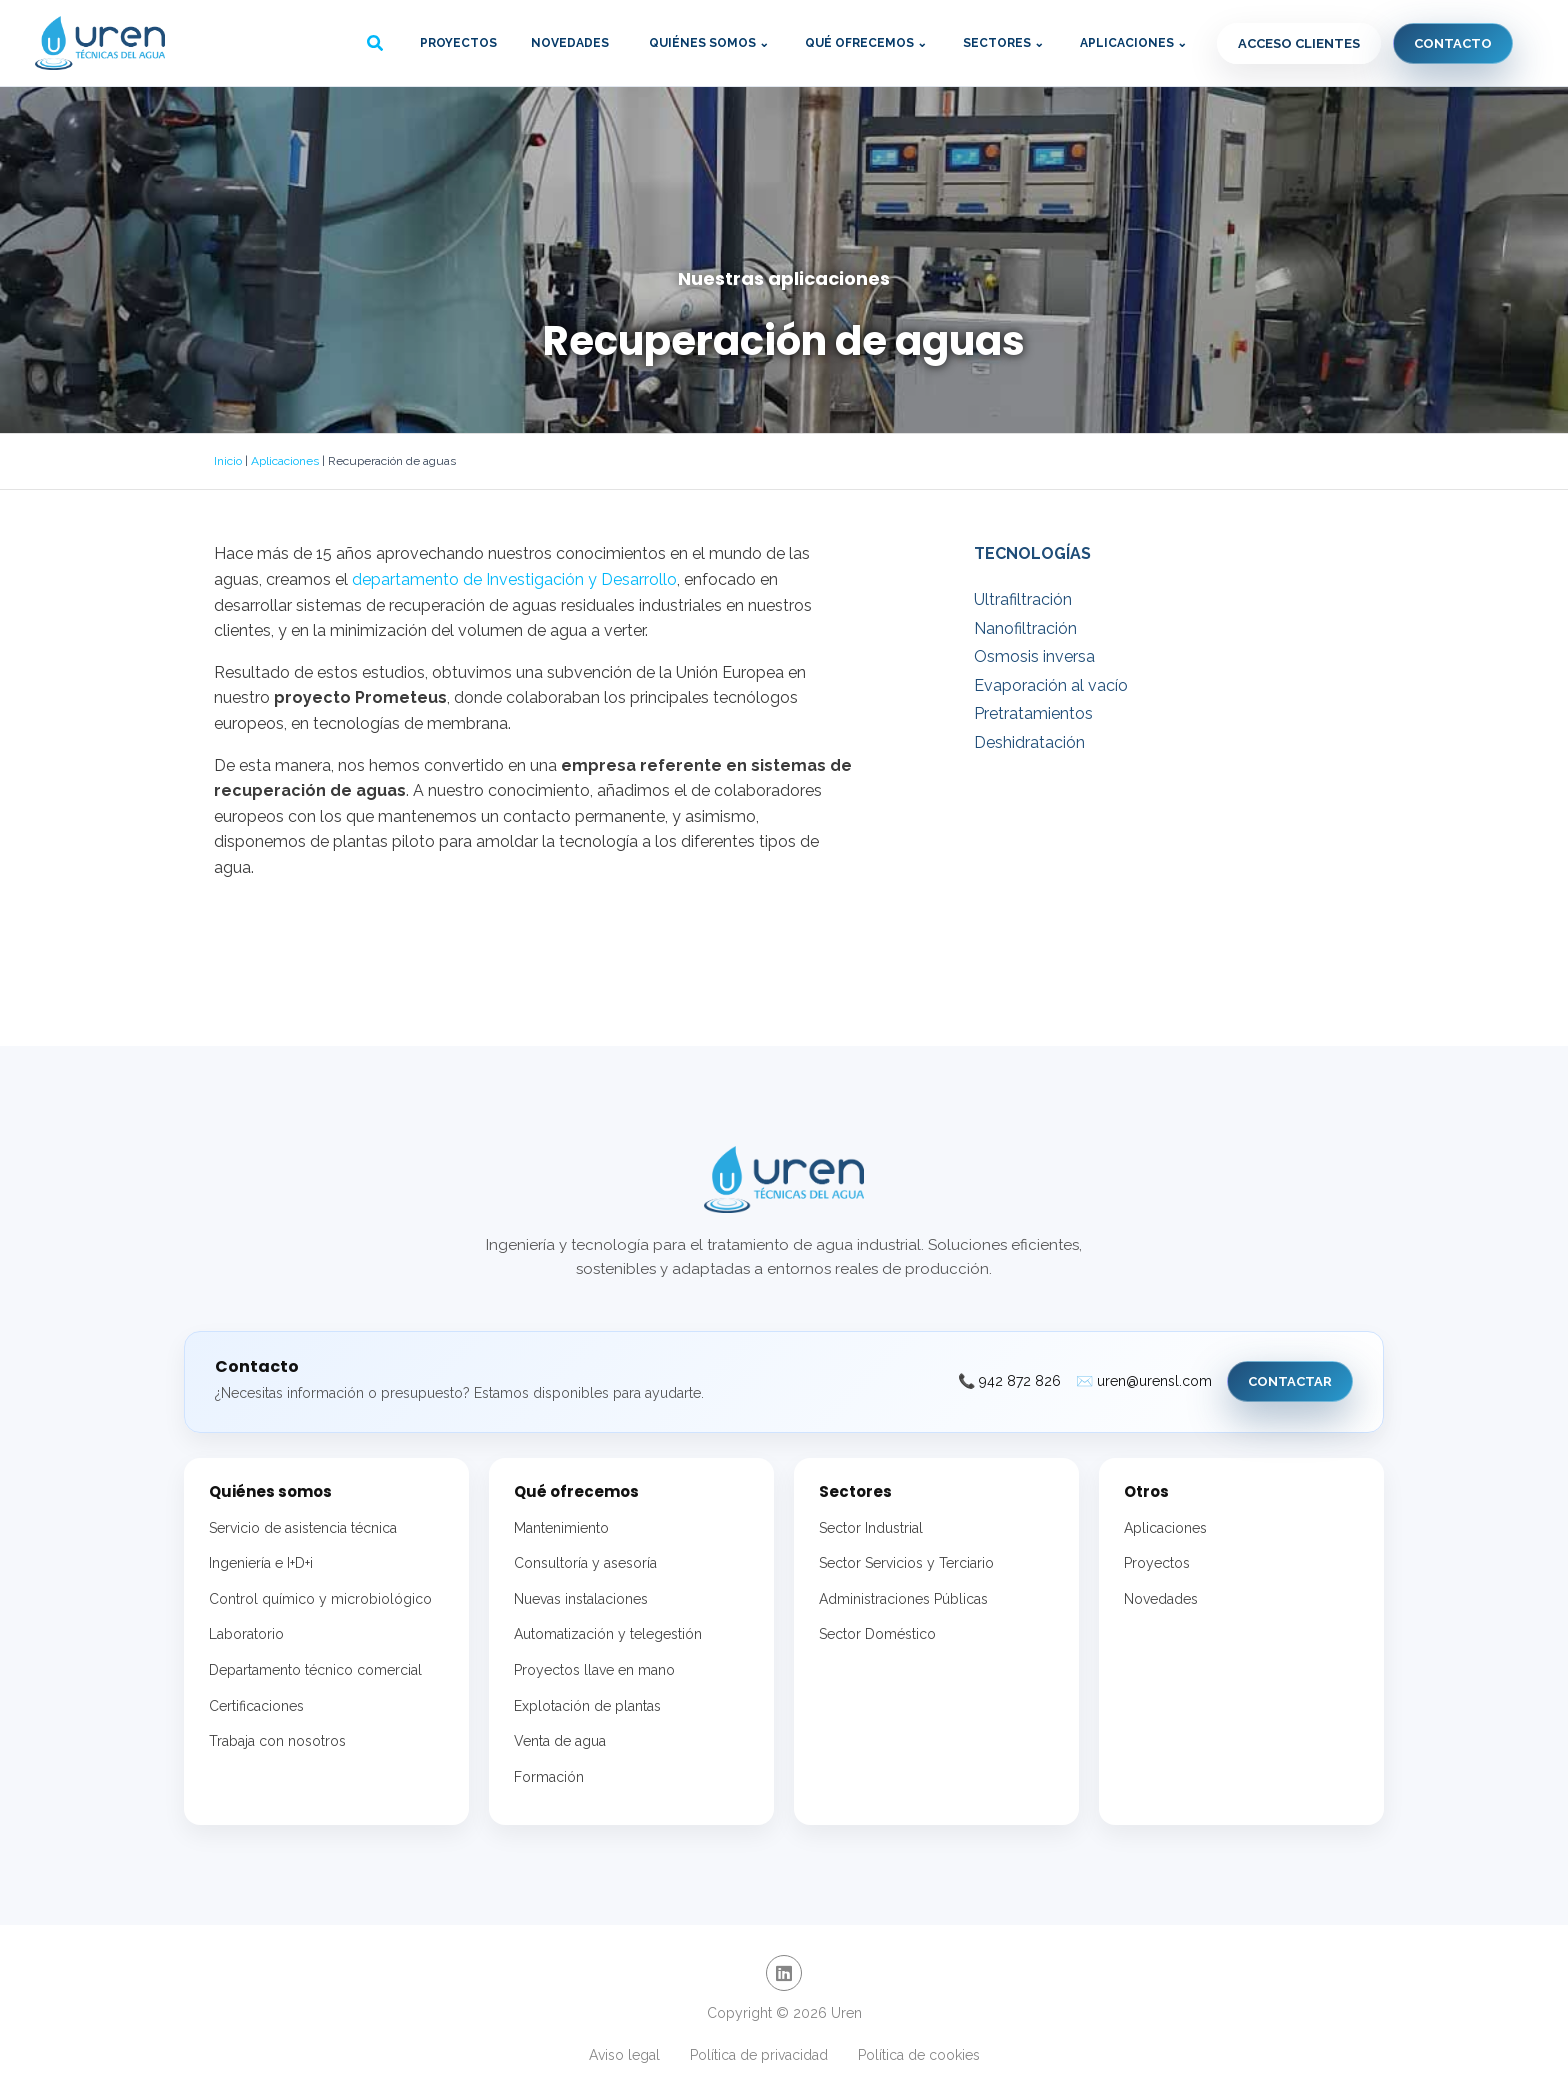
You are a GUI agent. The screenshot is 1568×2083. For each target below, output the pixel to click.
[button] (376, 45)
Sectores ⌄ (1003, 43)
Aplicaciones (285, 461)
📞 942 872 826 (1009, 1381)
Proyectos (458, 43)
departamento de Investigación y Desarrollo (514, 579)
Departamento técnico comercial (315, 1670)
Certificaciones (256, 1706)
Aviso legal (624, 2055)
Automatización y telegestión (608, 1634)
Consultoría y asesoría (585, 1563)
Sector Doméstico (877, 1634)
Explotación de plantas (587, 1706)
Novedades (570, 43)
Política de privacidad (759, 2055)
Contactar (1290, 1381)
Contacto (1453, 43)
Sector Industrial (871, 1528)
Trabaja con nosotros (277, 1741)
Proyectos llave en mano (594, 1670)
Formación (549, 1777)
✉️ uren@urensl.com (1144, 1381)
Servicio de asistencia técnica (303, 1528)
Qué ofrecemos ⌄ (866, 43)
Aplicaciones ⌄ (1133, 43)
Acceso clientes (1299, 43)
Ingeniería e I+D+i (261, 1563)
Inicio (228, 461)
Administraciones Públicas (903, 1599)
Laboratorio (246, 1634)
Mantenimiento (561, 1528)
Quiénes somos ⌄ (709, 43)
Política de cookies (919, 2055)
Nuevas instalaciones (581, 1599)
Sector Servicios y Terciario (906, 1563)
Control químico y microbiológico (320, 1599)
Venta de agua (560, 1741)
